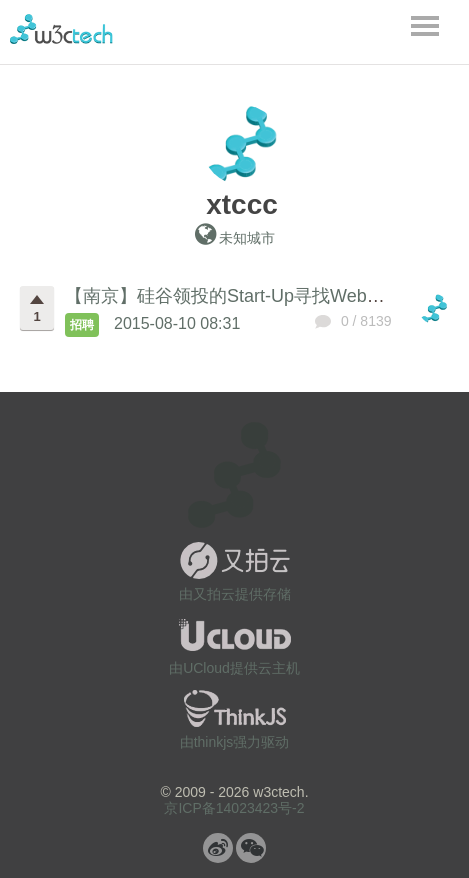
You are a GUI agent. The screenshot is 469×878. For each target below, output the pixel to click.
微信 (251, 848)
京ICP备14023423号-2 (234, 808)
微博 (218, 848)
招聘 (82, 325)
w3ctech (61, 29)
